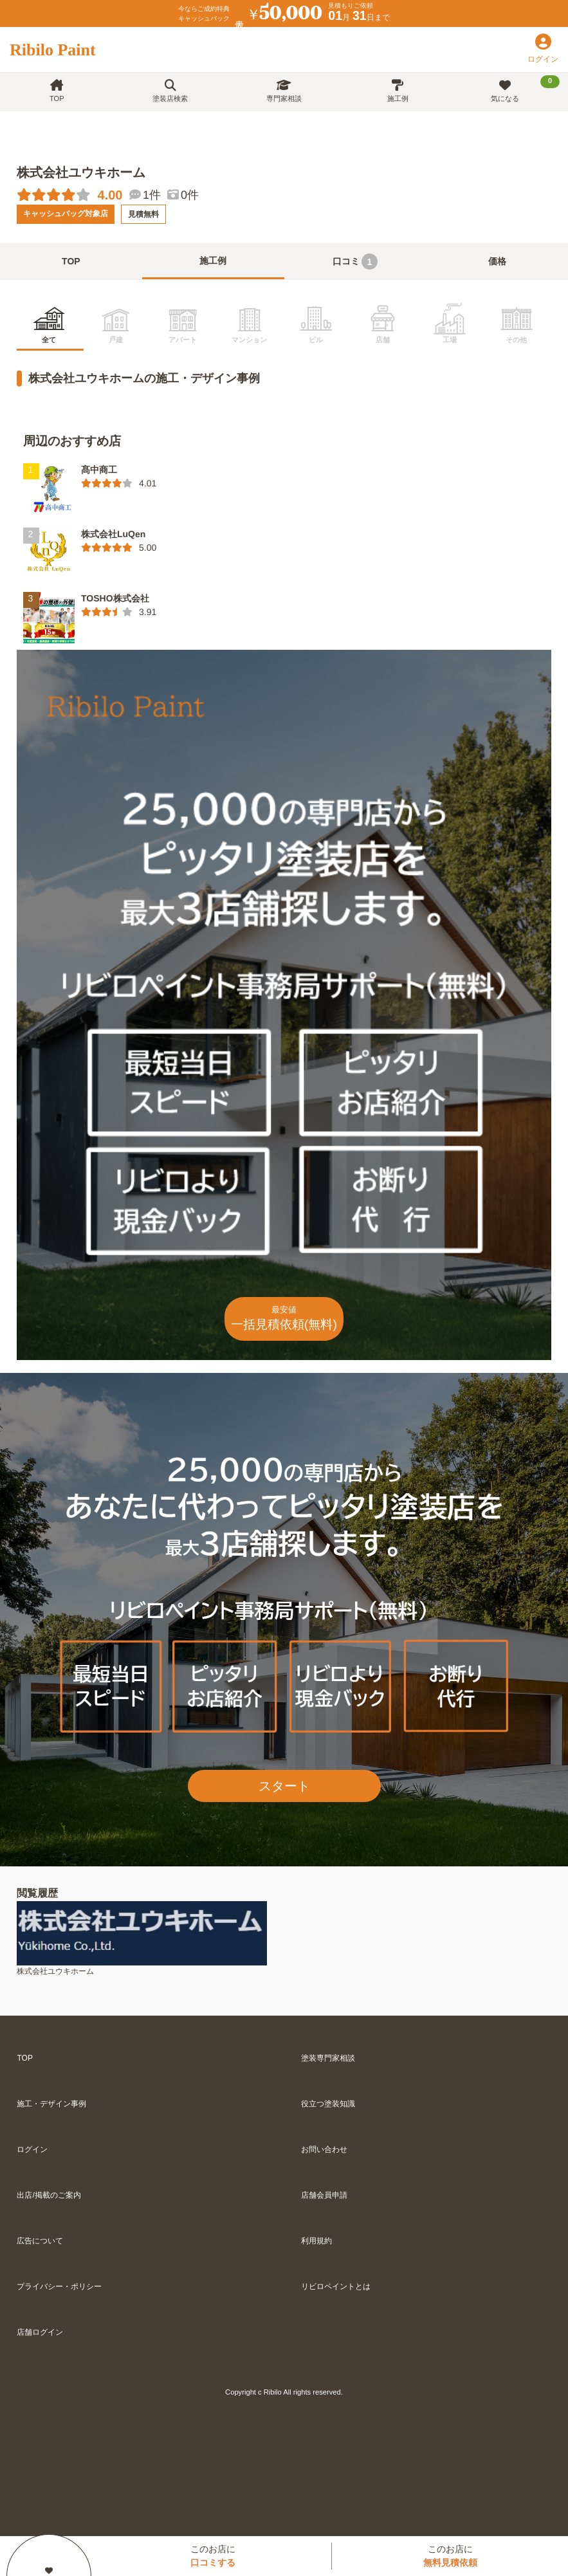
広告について (40, 2240)
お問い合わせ (324, 2149)
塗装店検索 (170, 91)
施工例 (397, 91)
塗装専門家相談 (328, 2058)
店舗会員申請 (324, 2195)
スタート (284, 1786)
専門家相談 (284, 91)
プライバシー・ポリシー (59, 2286)
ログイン (32, 2149)
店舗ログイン (40, 2332)
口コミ (355, 261)
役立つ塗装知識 (328, 2103)
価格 (497, 261)
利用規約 (316, 2240)
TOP (57, 91)
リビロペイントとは (336, 2286)
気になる (525, 88)
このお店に (212, 2556)
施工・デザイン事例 (51, 2103)
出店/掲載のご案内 (48, 2195)
